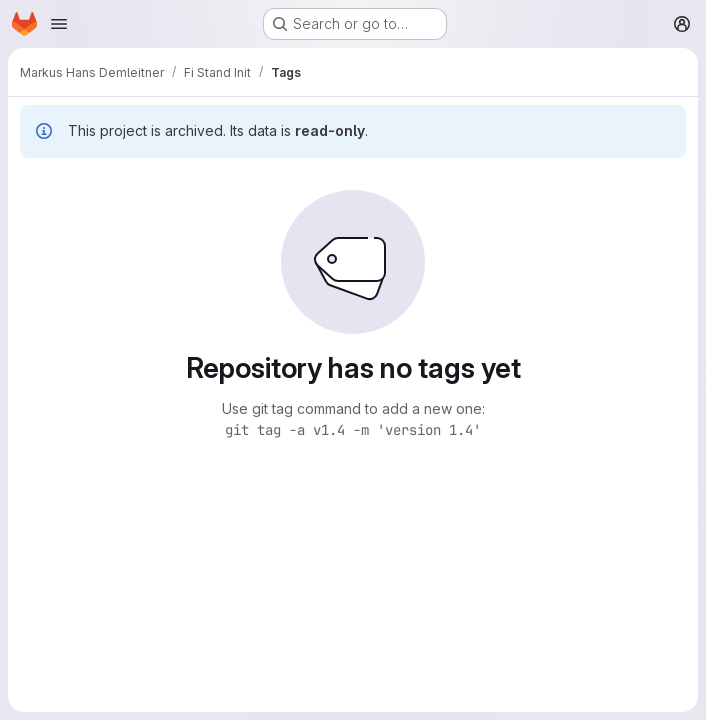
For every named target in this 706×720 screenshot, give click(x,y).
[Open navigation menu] (59, 24)
